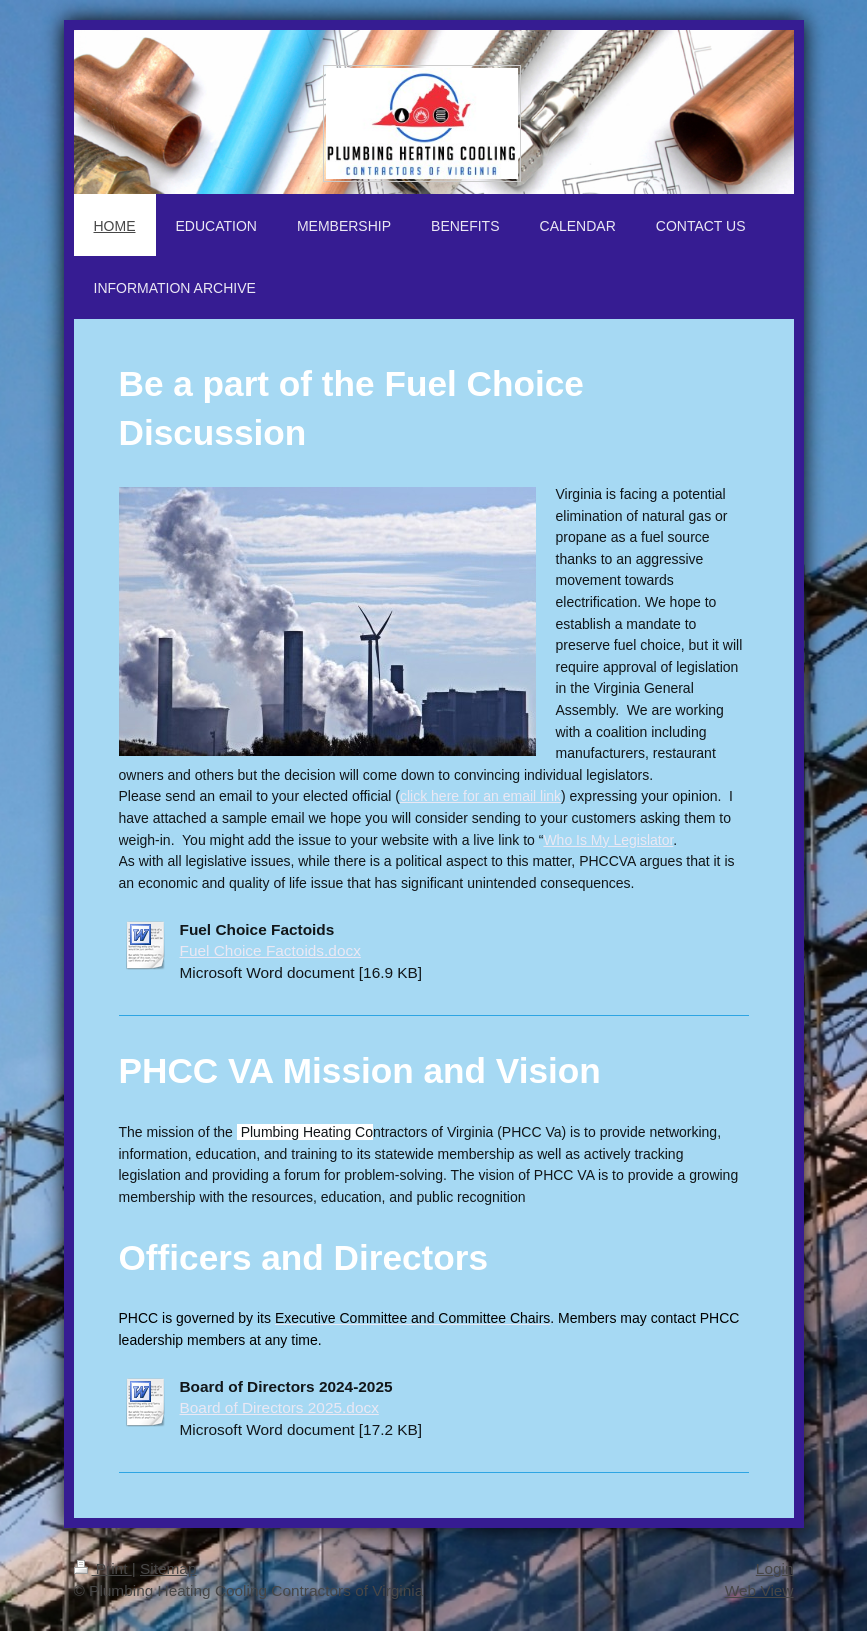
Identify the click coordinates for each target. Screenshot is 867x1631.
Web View (759, 1590)
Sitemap (168, 1568)
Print (103, 1568)
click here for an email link (480, 796)
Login (775, 1568)
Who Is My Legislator (608, 840)
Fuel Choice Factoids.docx (270, 950)
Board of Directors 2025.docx (279, 1407)
